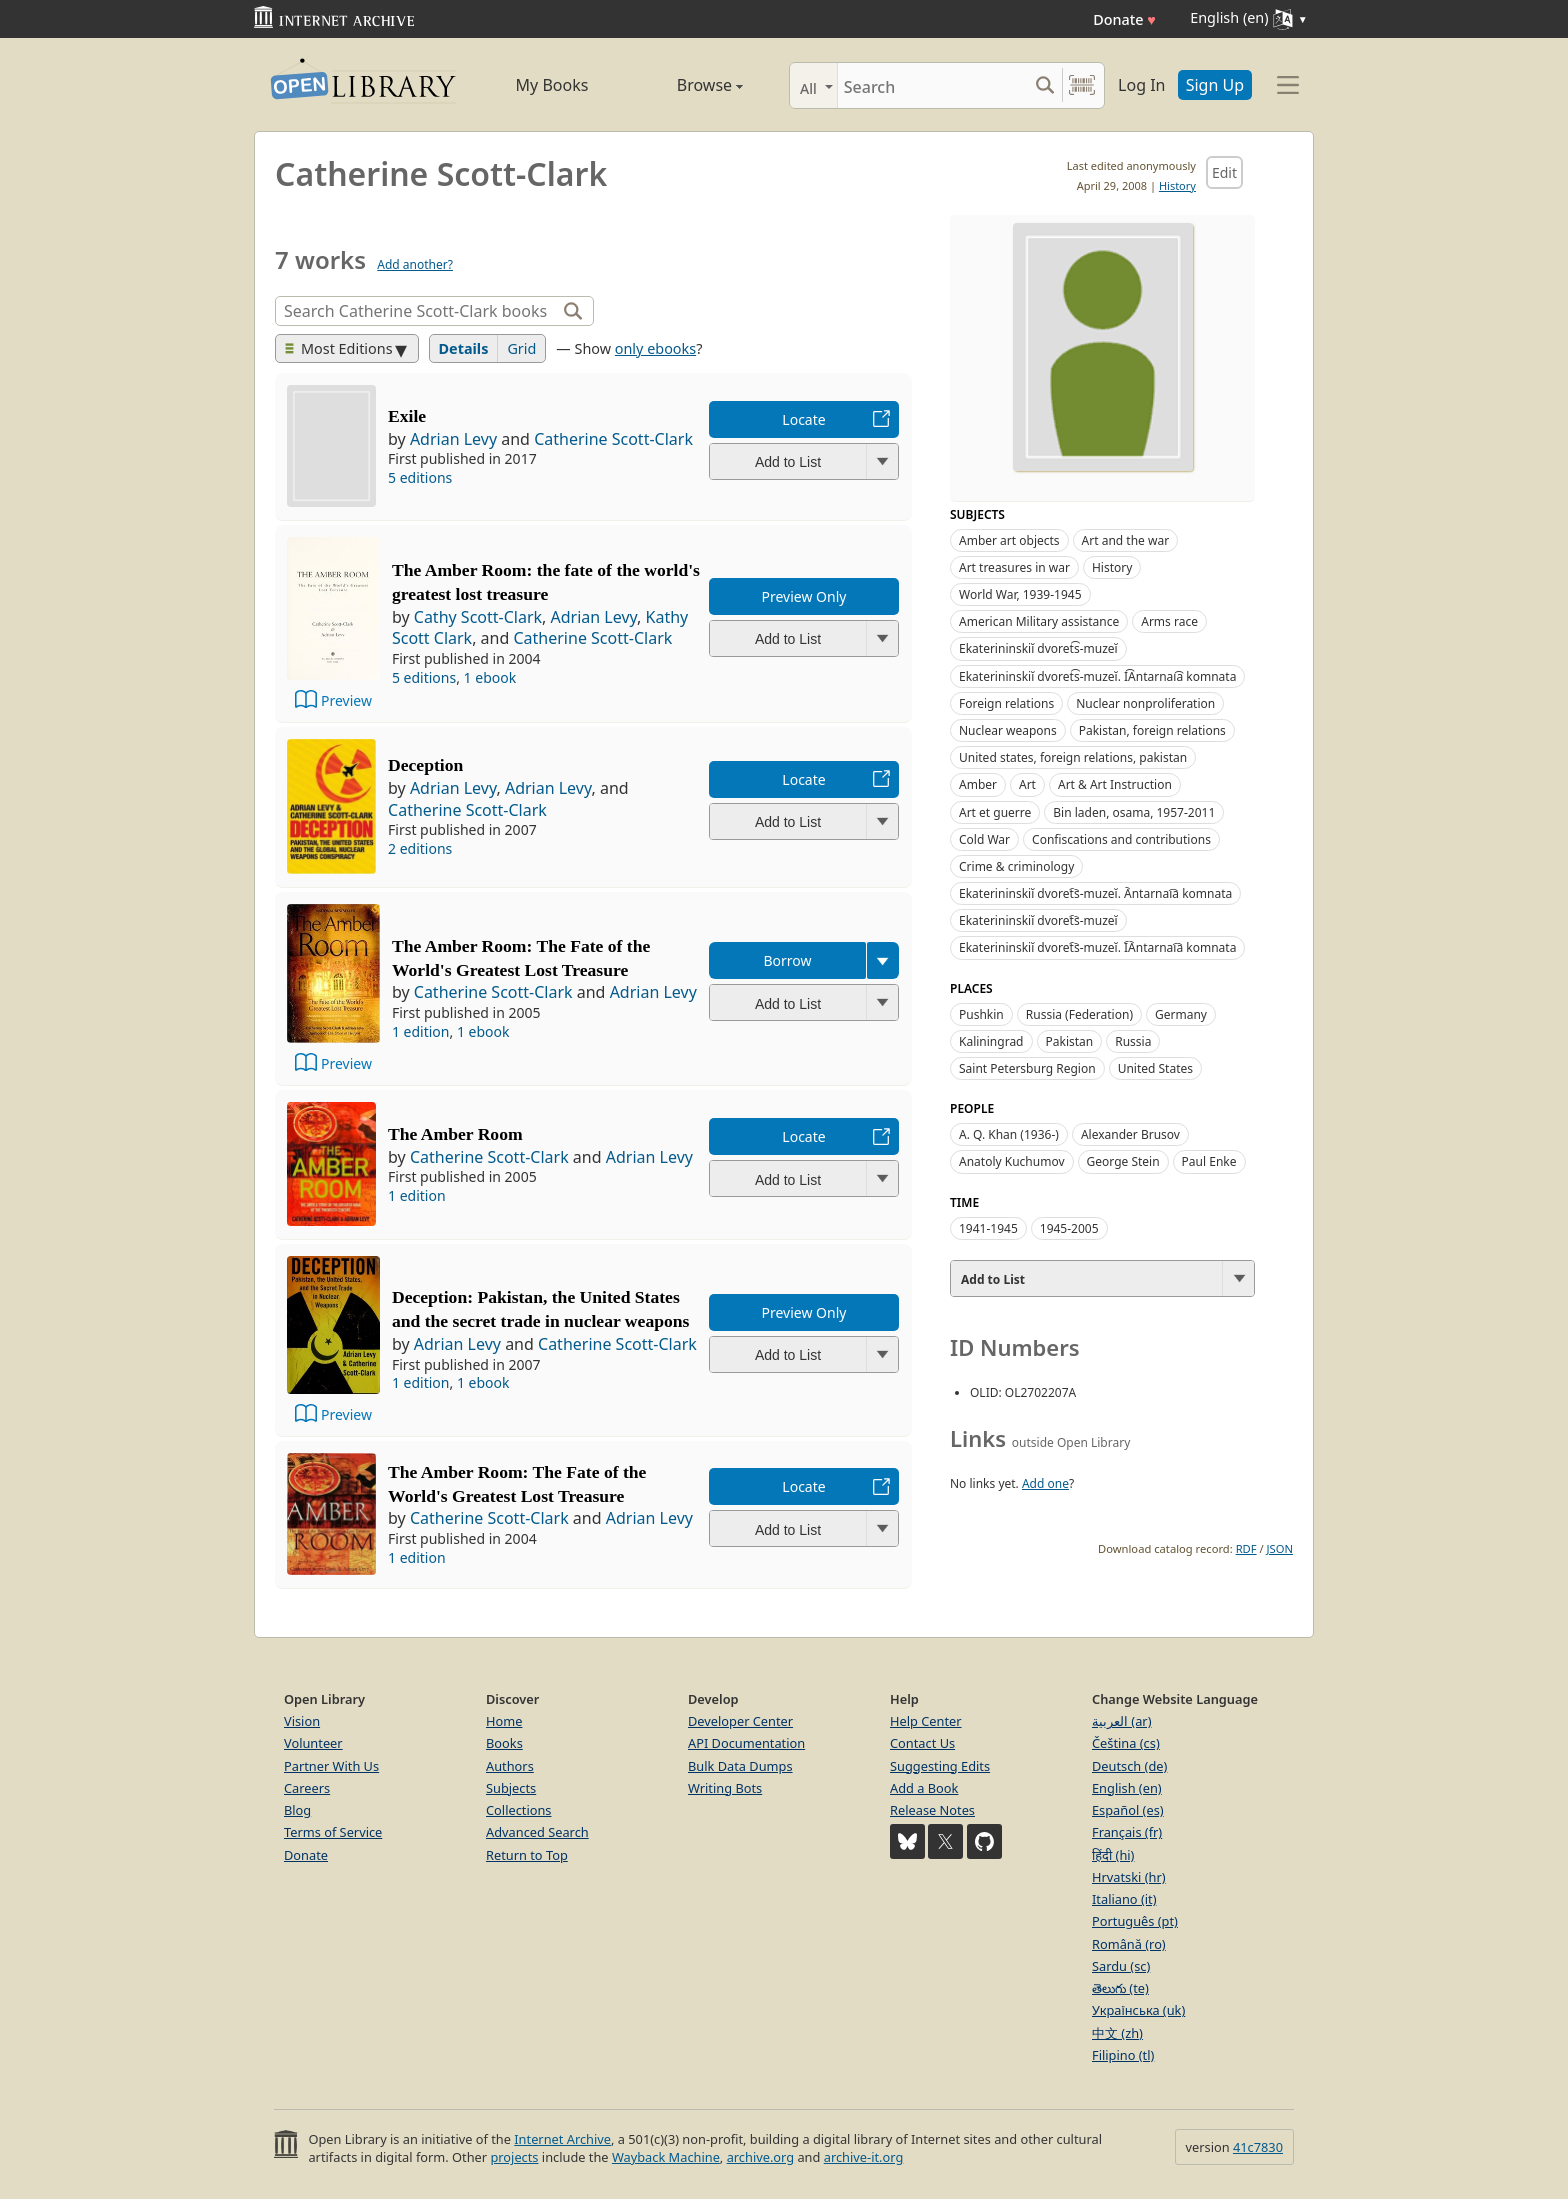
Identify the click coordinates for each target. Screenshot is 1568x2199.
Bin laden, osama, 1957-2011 (1134, 812)
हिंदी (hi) (1113, 1855)
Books (504, 1743)
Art (1027, 784)
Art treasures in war (1014, 567)
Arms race (1169, 621)
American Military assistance (1039, 621)
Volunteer (313, 1743)
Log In (1141, 85)
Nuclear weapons (1008, 730)
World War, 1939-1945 (1020, 594)
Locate (803, 419)
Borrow (787, 960)
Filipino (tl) (1123, 2055)
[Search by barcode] (1082, 85)
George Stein (1123, 1161)
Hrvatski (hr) (1129, 1877)
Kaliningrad (991, 1041)
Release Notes (932, 1810)
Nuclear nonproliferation (1145, 703)
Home (504, 1721)
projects (514, 2157)
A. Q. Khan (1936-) (1009, 1134)
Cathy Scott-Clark (478, 617)
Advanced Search (537, 1832)
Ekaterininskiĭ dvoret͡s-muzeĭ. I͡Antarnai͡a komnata (1097, 676)
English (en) (1127, 1788)
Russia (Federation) (1079, 1014)
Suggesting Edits (940, 1766)
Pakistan (1070, 1041)
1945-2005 (1069, 1228)
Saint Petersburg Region (1027, 1068)
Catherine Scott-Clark (613, 439)
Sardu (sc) (1121, 1966)
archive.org (760, 2157)
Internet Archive (562, 2139)
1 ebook (490, 677)
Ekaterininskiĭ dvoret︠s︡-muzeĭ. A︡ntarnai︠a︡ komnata (1095, 893)
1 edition (421, 1031)
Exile (407, 416)
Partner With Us (331, 1766)
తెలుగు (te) (1120, 1988)
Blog (297, 1810)
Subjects (511, 1788)
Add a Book (924, 1788)
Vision (302, 1721)
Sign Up (1215, 85)
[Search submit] (1044, 85)
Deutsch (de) (1129, 1766)
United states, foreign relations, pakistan (1073, 757)
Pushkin (981, 1014)
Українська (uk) (1138, 2010)
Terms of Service (333, 1832)
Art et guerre (995, 812)
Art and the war (1125, 540)
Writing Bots (725, 1788)
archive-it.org (864, 2157)
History (1177, 185)
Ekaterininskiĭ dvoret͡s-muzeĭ (1038, 648)
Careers (307, 1788)
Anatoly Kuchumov (1012, 1161)
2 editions (420, 848)
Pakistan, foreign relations (1152, 730)
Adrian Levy (453, 439)
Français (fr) (1127, 1832)
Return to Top (527, 1855)
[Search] (932, 85)
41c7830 (1258, 2147)
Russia (1133, 1041)
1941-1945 (988, 1228)
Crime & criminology (1016, 866)
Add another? (415, 264)
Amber (978, 784)
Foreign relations (1006, 703)
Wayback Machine (666, 2157)
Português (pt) (1135, 1921)
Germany (1181, 1014)
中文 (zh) (1117, 2033)
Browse (687, 85)
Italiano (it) (1124, 1899)
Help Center (926, 1721)
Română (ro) (1129, 1944)
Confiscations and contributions (1121, 839)
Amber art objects (1009, 540)
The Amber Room (455, 1134)
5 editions (420, 477)
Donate (1124, 19)
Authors (510, 1766)
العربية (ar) (1121, 1721)
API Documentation (746, 1743)
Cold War (984, 839)
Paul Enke (1209, 1161)
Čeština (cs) (1126, 1743)
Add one (1045, 1483)
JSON (1280, 1548)
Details (464, 348)
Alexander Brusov (1130, 1134)
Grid (521, 348)
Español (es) (1128, 1810)
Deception (425, 765)
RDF (1246, 1548)
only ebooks (655, 348)
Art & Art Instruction (1115, 784)
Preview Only (804, 596)
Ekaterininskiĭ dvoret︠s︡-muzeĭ (1038, 920)
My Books (552, 85)
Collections (519, 1810)
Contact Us (922, 1743)
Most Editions (339, 348)
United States (1155, 1068)
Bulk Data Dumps (740, 1766)
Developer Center (740, 1721)
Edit (1224, 172)
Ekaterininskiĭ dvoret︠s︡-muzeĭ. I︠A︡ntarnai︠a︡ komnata (1097, 947)
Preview (346, 700)
